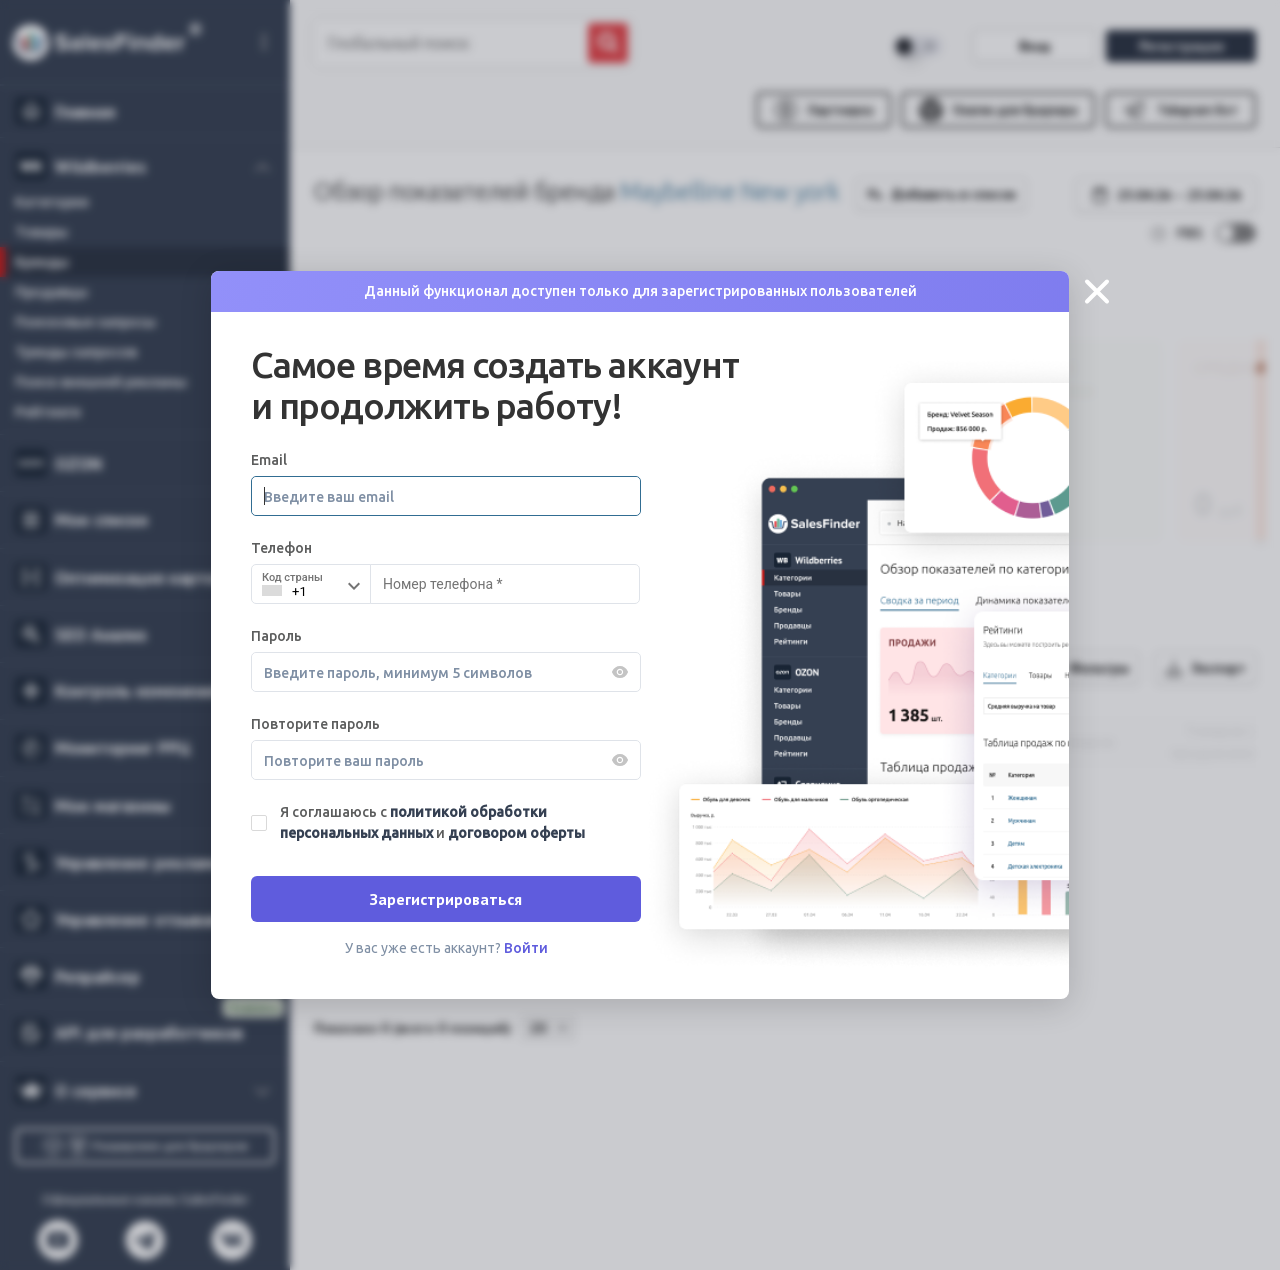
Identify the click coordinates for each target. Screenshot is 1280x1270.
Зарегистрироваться (446, 899)
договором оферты (516, 833)
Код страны (292, 577)
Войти (526, 948)
